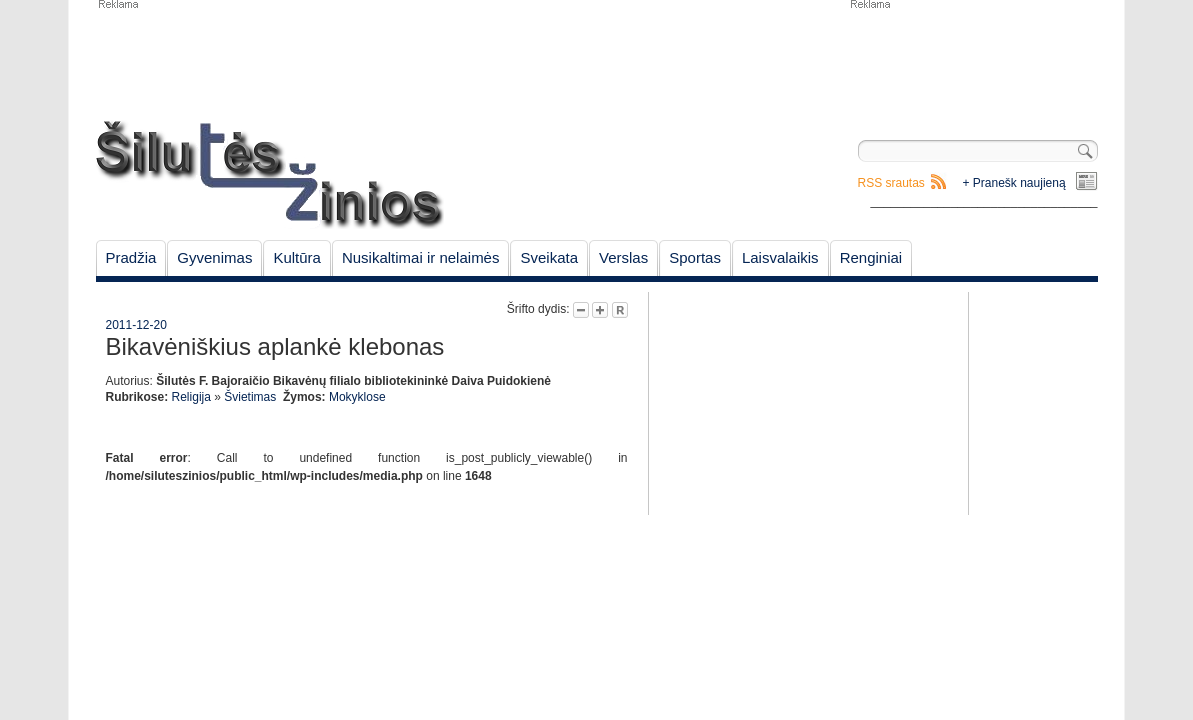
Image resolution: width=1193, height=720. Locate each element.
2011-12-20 (136, 325)
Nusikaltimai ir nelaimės (421, 257)
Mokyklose (357, 397)
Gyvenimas (214, 257)
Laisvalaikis (780, 257)
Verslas (623, 257)
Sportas (695, 257)
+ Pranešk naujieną (1014, 183)
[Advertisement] (973, 60)
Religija (191, 397)
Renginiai (871, 257)
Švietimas (250, 397)
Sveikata (549, 257)
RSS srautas (891, 183)
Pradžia (131, 257)
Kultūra (297, 257)
